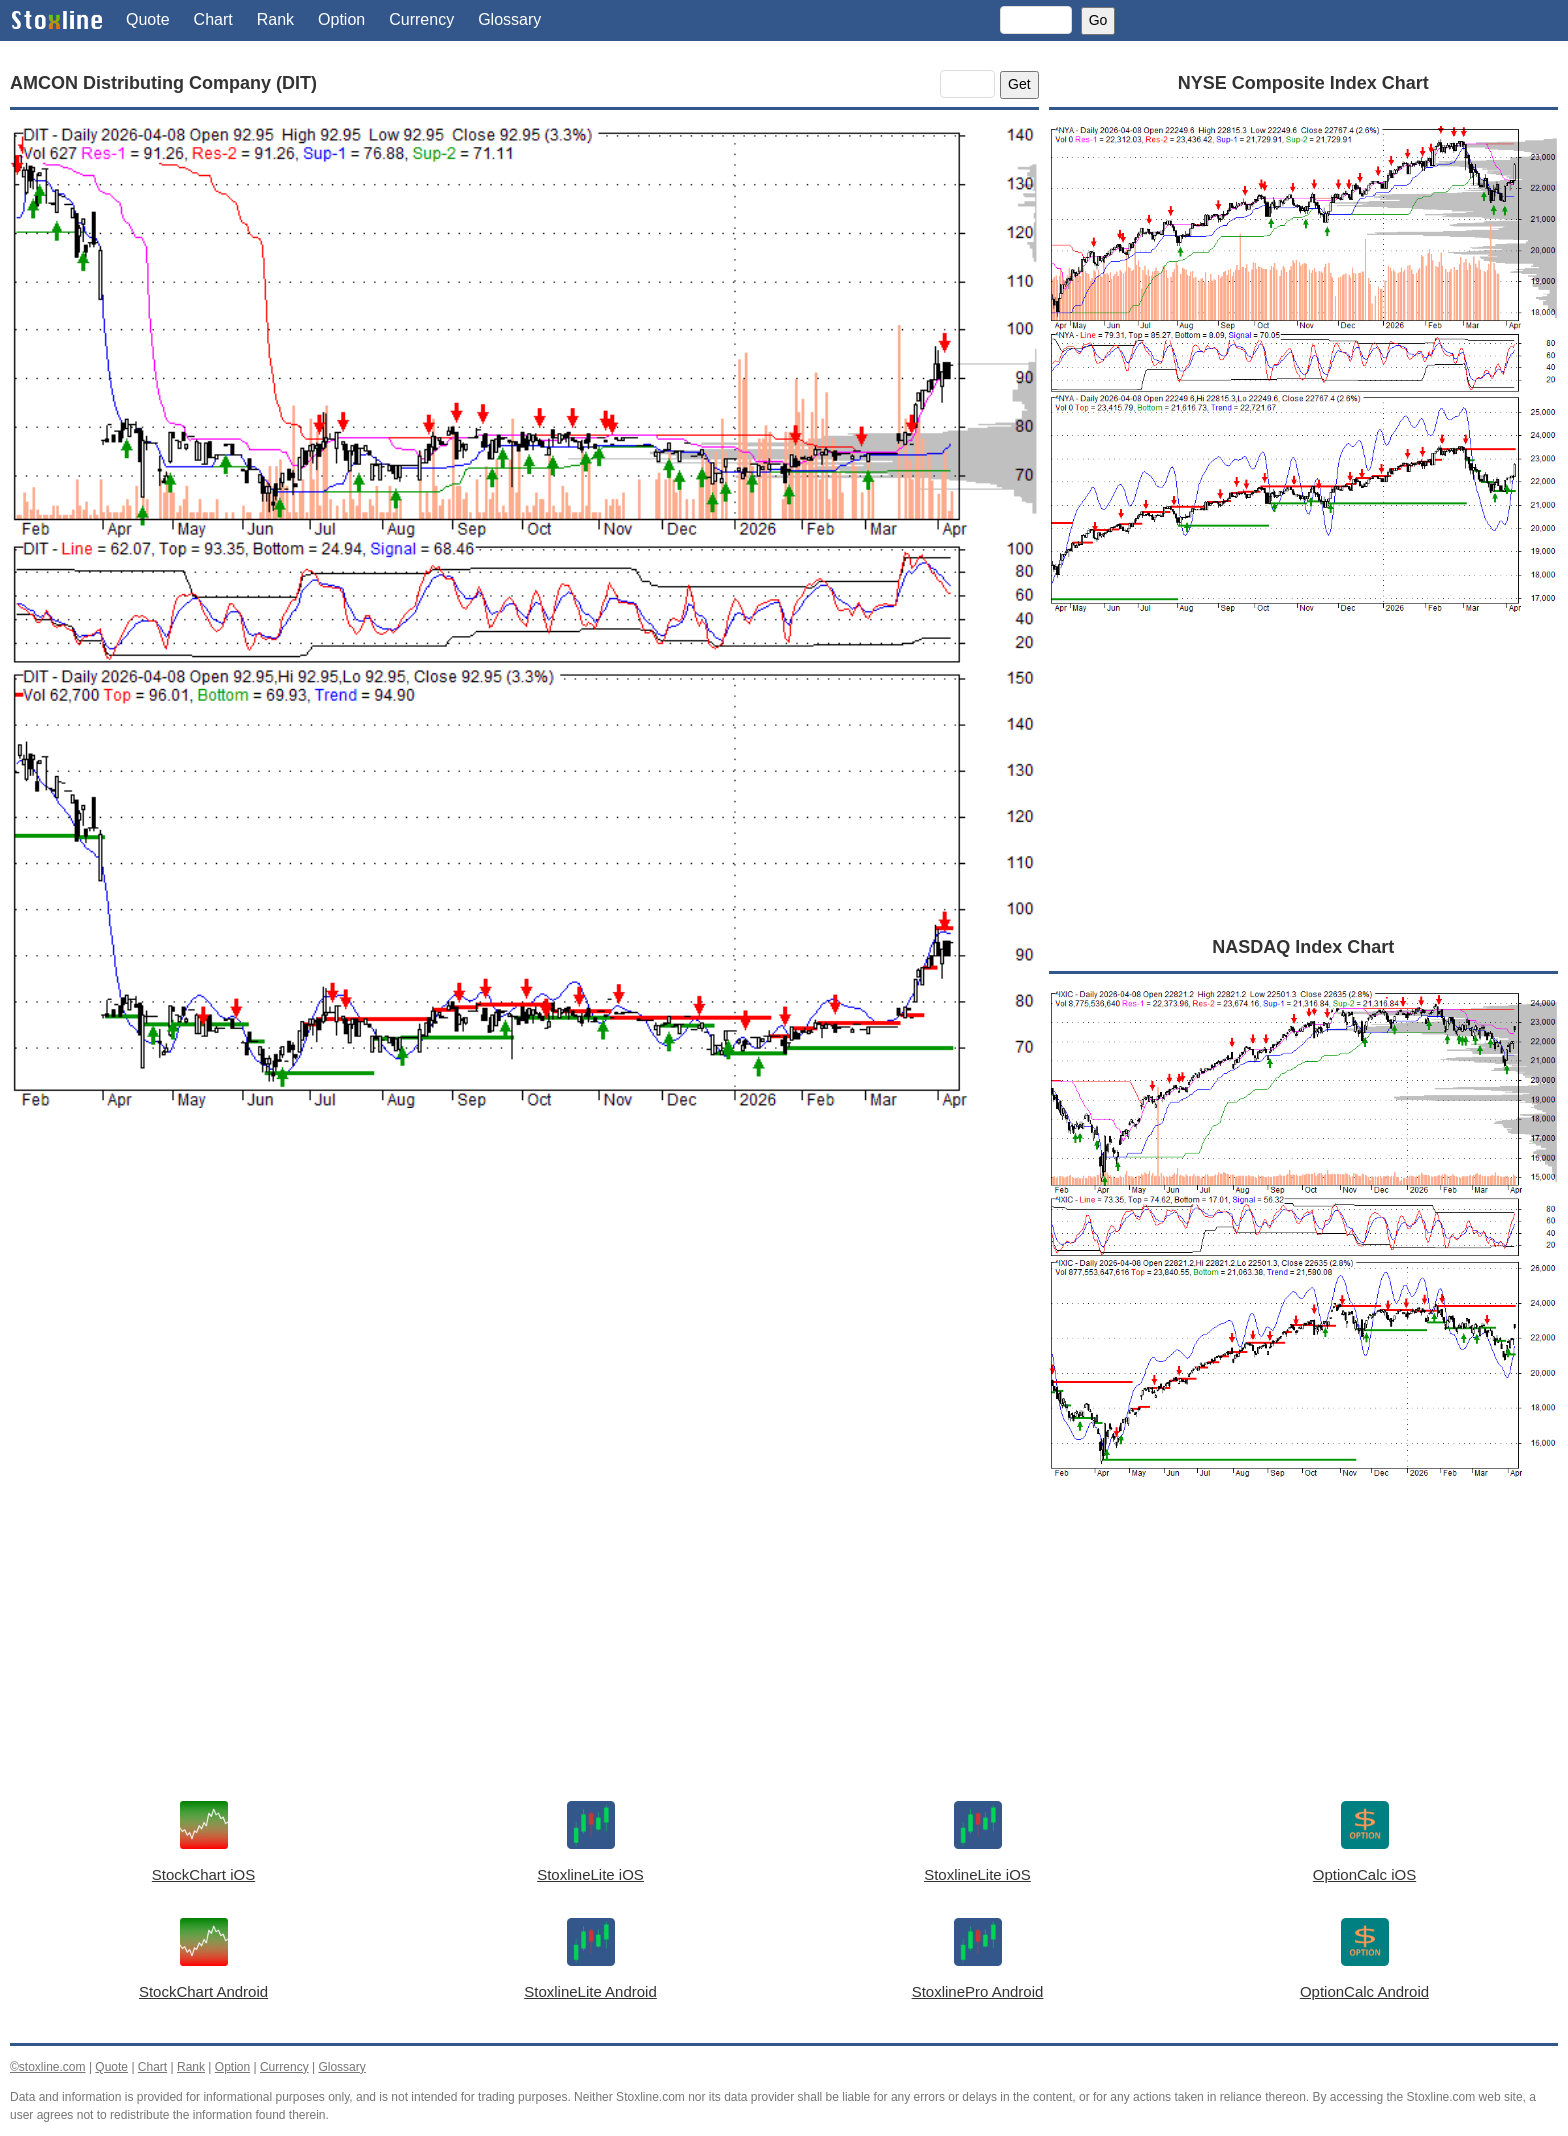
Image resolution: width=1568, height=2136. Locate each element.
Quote (148, 19)
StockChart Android (203, 1991)
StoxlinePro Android (978, 1991)
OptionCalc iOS (1364, 1874)
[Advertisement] (524, 1325)
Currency (421, 19)
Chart (213, 19)
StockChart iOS (203, 1874)
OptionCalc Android (1364, 1991)
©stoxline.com (48, 2067)
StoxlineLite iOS (590, 1874)
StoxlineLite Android (590, 1991)
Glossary (509, 19)
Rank (275, 19)
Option (341, 19)
